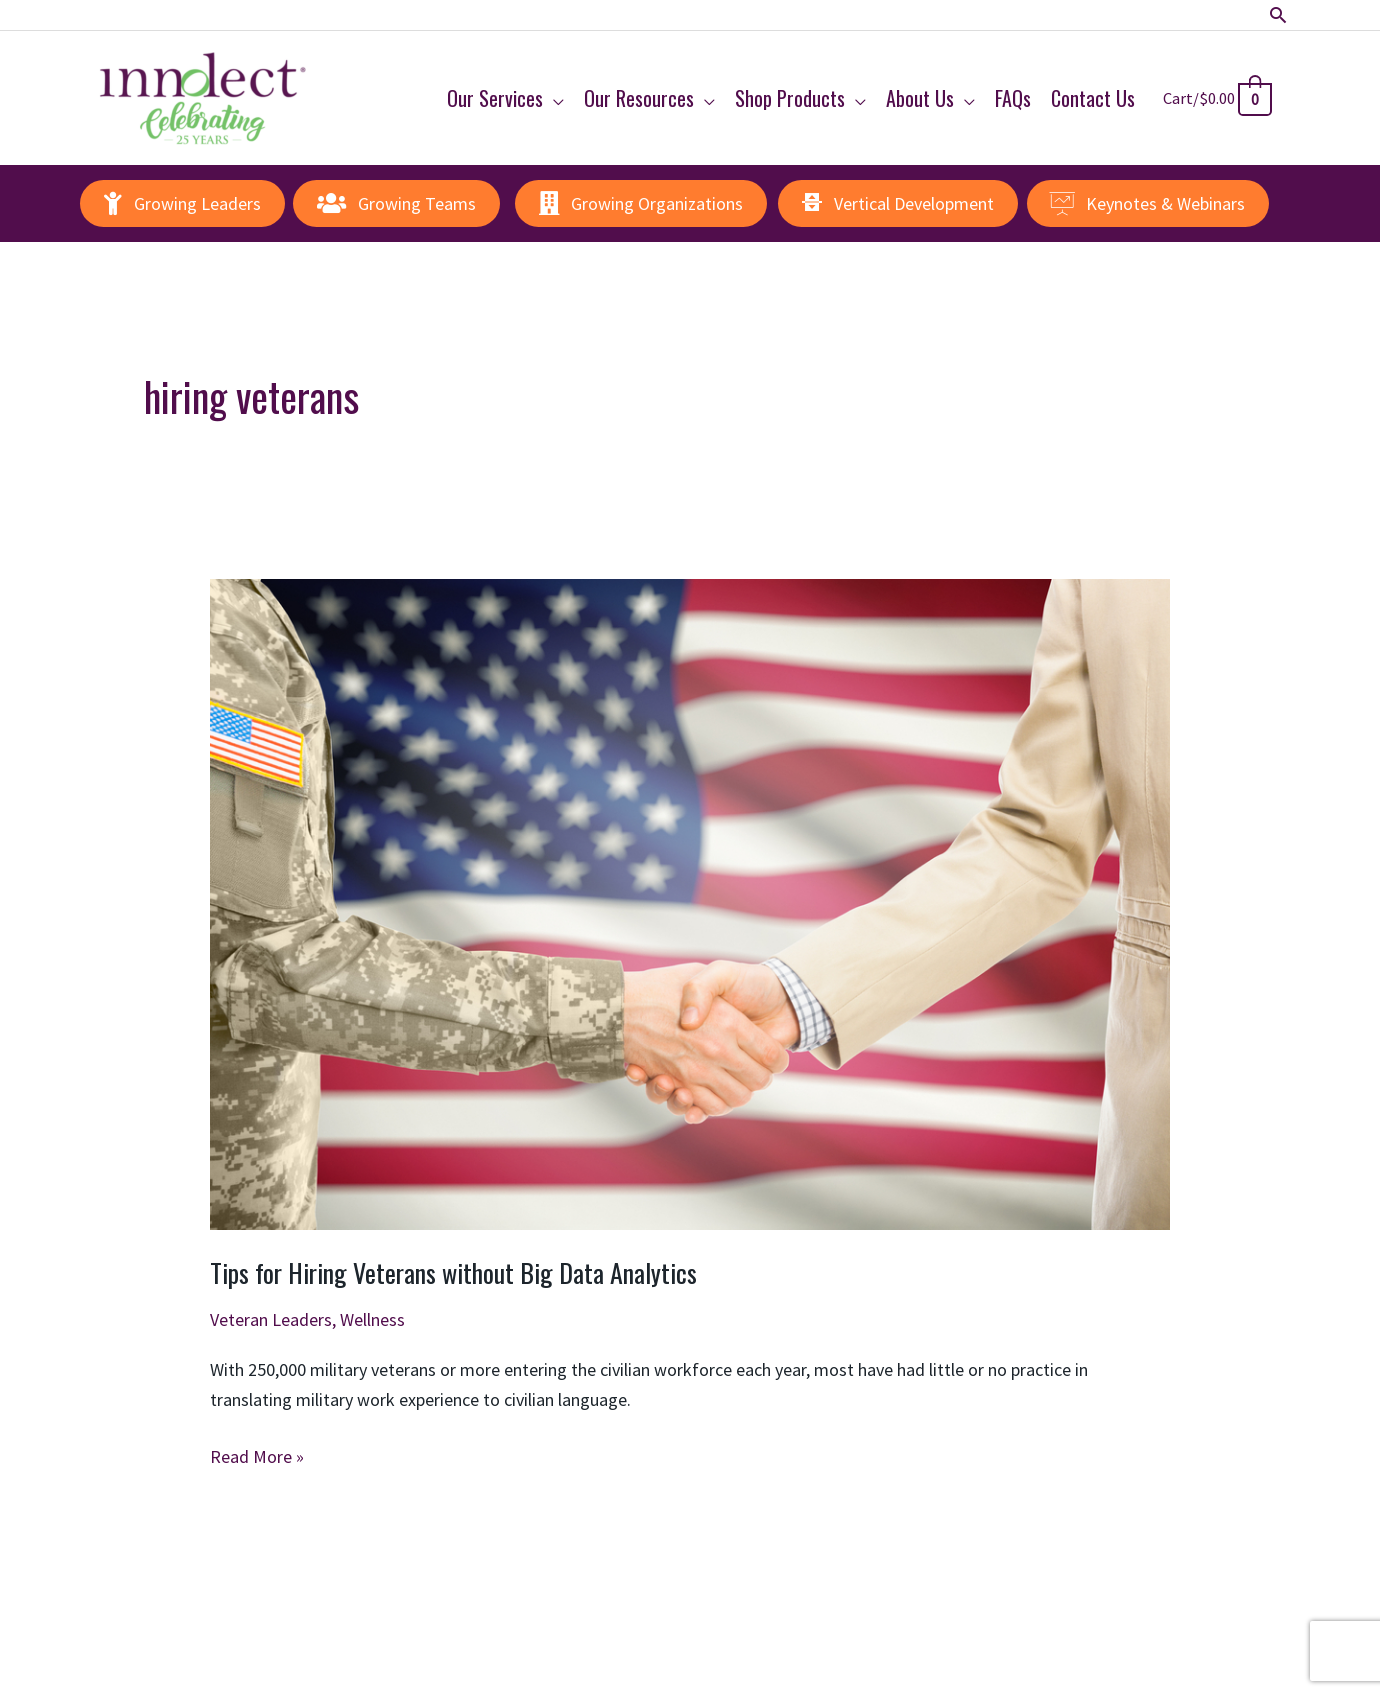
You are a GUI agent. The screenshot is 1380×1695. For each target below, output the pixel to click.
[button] (1278, 15)
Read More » (257, 1457)
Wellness (372, 1319)
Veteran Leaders (271, 1319)
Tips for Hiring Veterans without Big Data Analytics (453, 1272)
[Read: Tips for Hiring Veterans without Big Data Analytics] (690, 902)
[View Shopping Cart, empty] (1215, 97)
